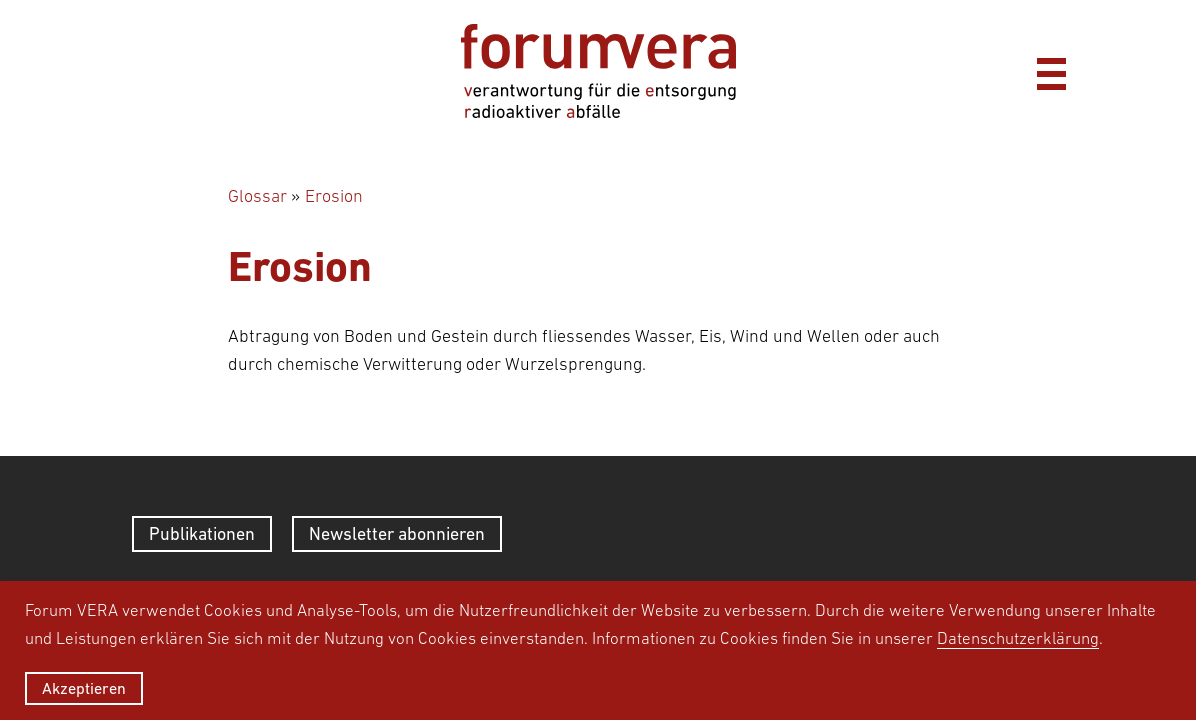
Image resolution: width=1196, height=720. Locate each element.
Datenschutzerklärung (1018, 638)
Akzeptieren (84, 688)
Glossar (257, 196)
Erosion (334, 196)
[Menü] (1051, 71)
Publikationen (202, 533)
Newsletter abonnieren (397, 533)
